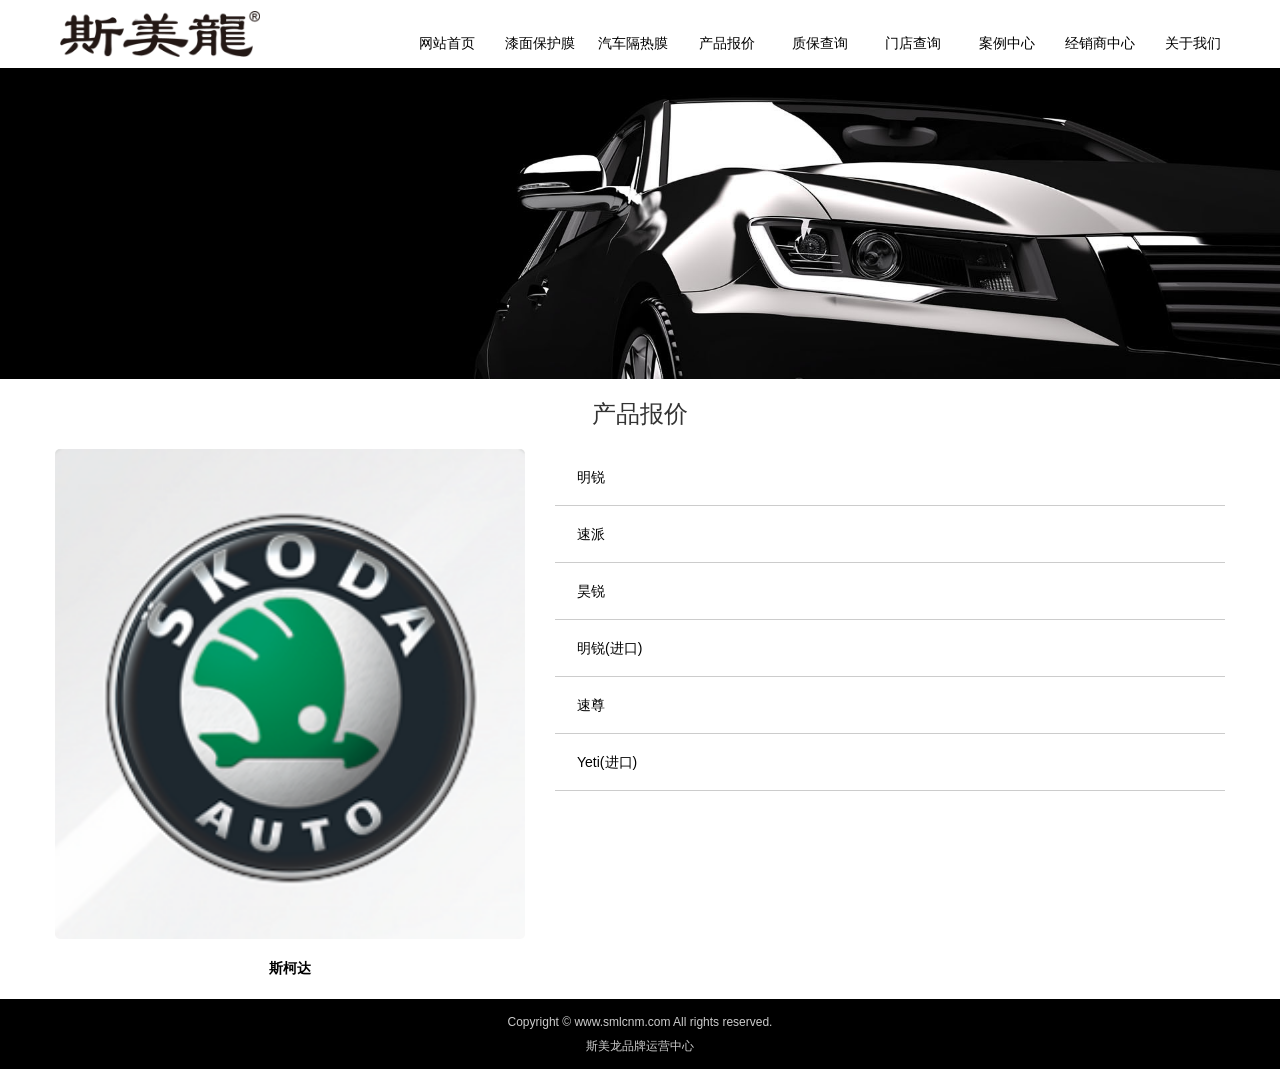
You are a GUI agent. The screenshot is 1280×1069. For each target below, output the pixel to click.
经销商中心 (1100, 43)
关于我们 (1193, 43)
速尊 (591, 705)
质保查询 (820, 43)
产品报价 (727, 43)
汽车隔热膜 (633, 43)
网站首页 (447, 43)
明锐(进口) (609, 648)
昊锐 (591, 591)
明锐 (591, 477)
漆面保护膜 (540, 43)
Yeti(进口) (607, 762)
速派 (591, 534)
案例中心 (1007, 43)
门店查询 (913, 43)
